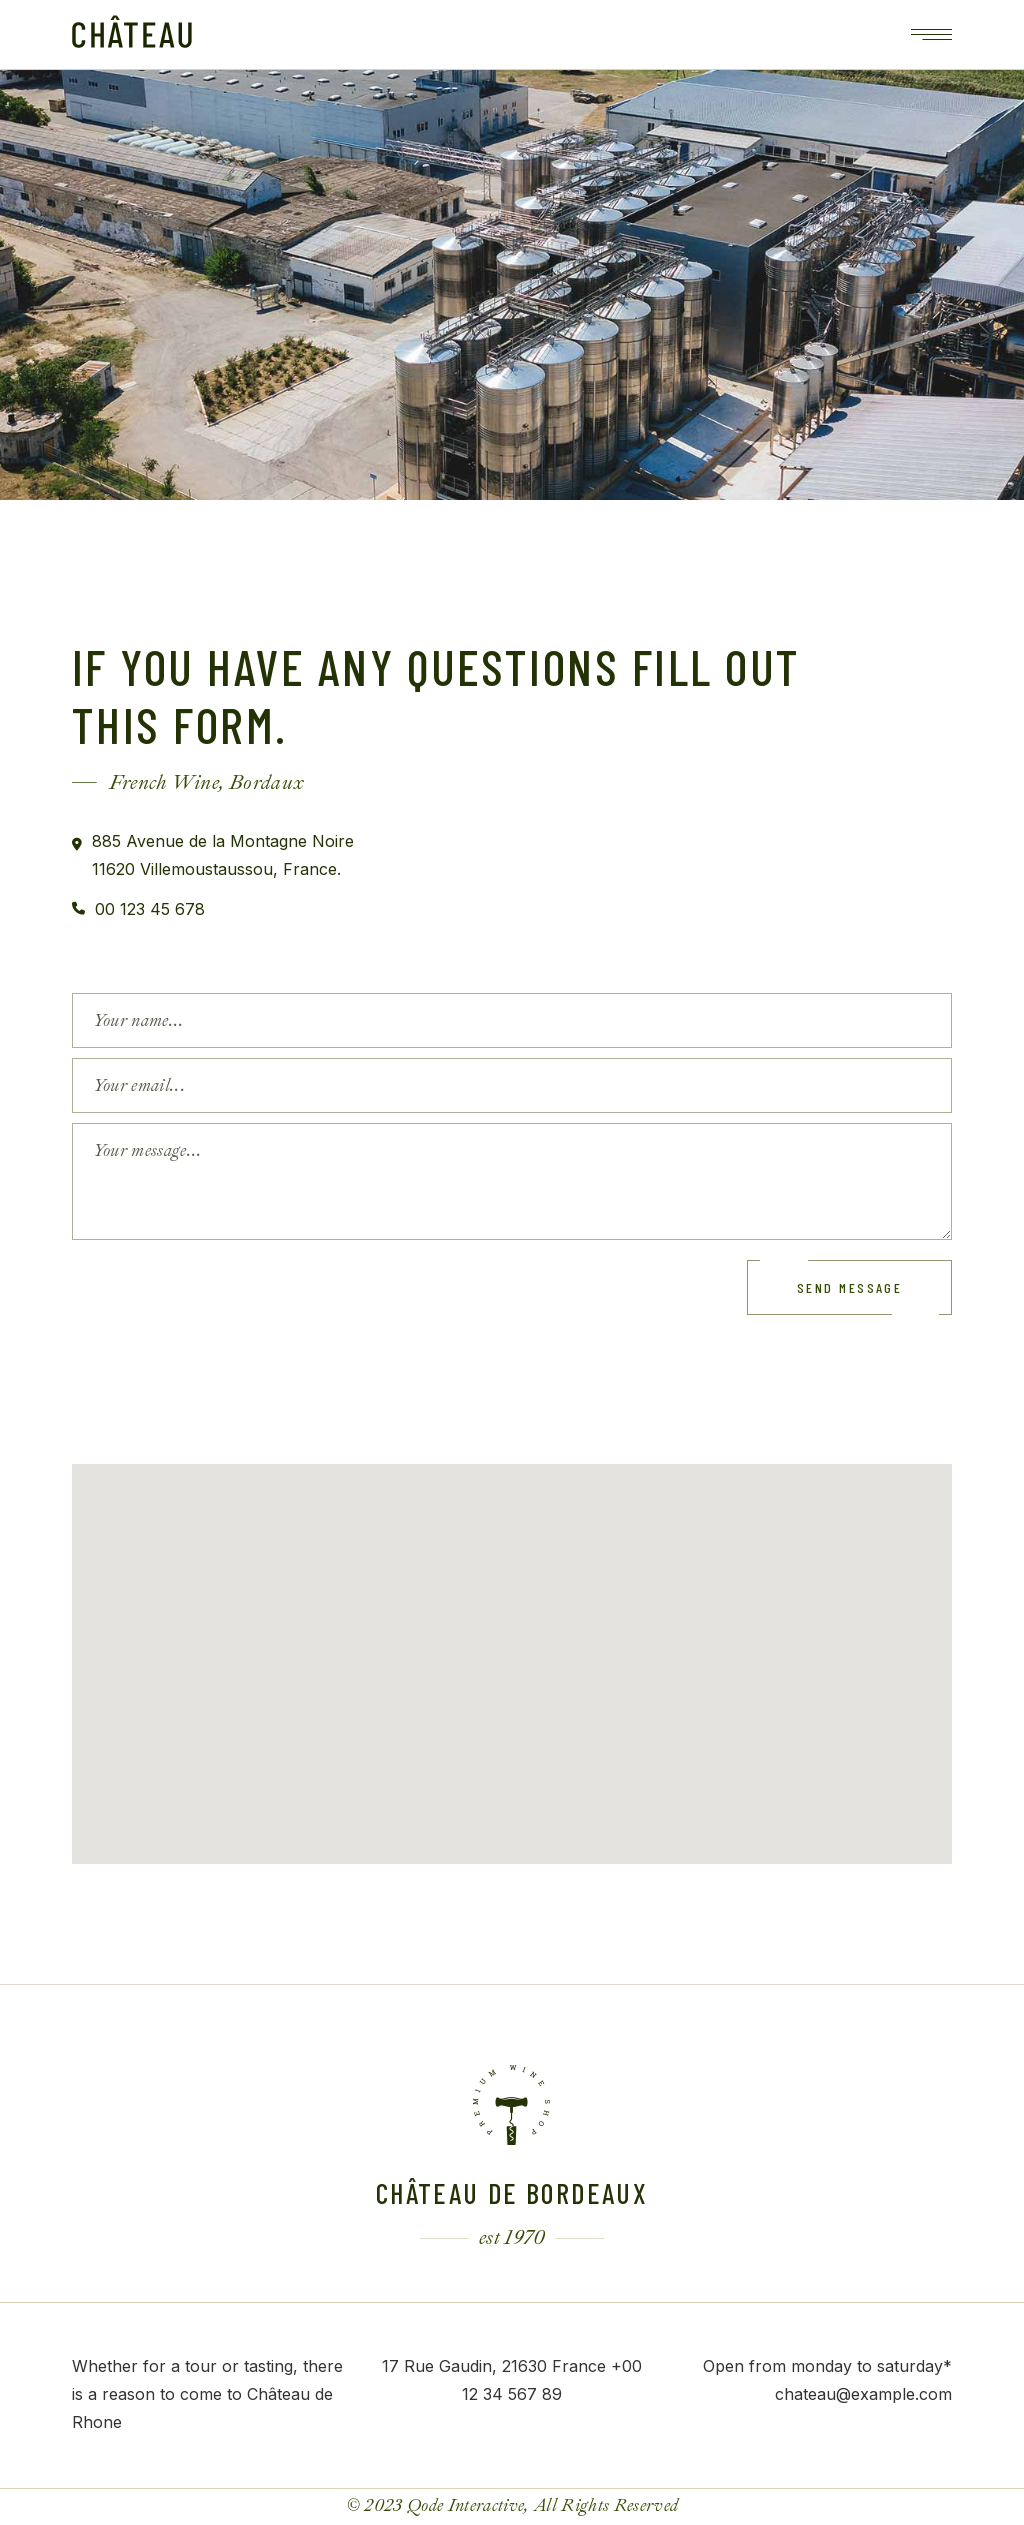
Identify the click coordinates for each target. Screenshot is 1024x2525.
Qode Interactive (465, 2505)
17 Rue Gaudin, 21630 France (494, 2366)
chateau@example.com (863, 2394)
